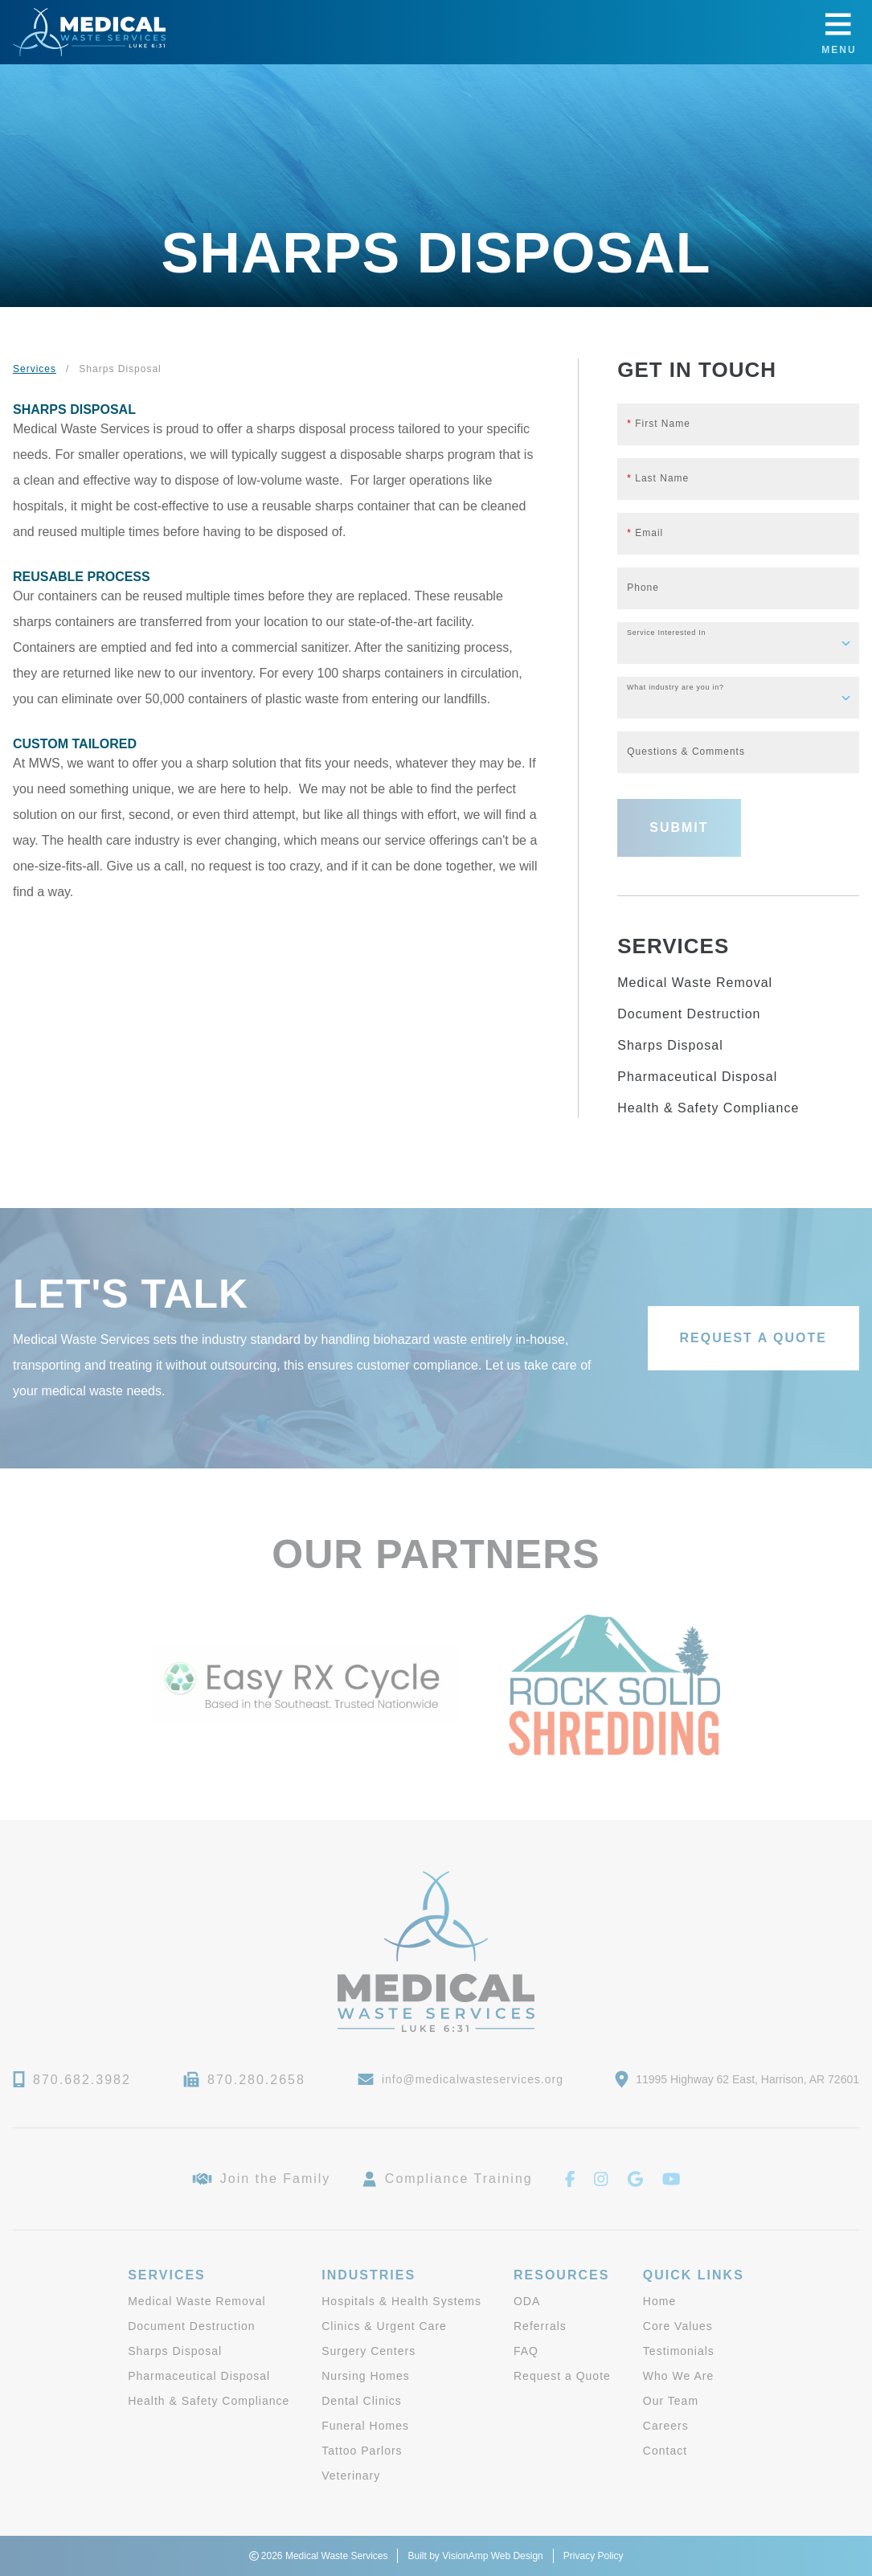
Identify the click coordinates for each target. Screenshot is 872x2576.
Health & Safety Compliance (708, 1108)
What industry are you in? (675, 687)
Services (34, 369)
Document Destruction (688, 1014)
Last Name (658, 478)
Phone (643, 587)
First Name (658, 423)
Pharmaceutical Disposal (697, 1076)
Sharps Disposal (670, 1045)
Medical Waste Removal (694, 982)
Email (645, 533)
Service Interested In (666, 633)
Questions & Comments (686, 751)
